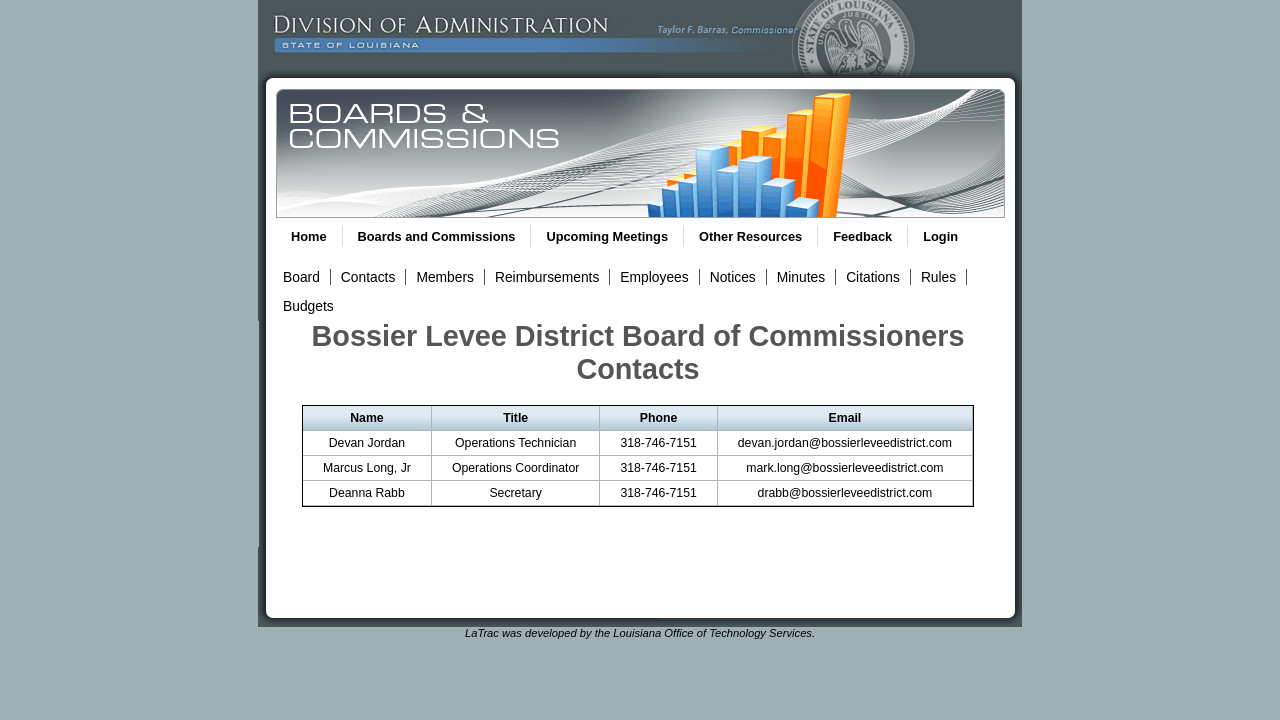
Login (940, 236)
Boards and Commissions (437, 236)
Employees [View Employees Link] (654, 277)
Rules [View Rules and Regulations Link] (938, 277)
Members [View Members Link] (445, 277)
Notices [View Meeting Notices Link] (733, 277)
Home (309, 236)
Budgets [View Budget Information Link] (308, 306)
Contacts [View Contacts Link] (368, 277)
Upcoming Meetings (607, 236)
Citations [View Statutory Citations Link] (873, 277)
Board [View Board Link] (301, 277)
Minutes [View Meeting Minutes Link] (801, 277)
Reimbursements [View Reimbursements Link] (547, 277)
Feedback (862, 236)
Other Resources (750, 236)
